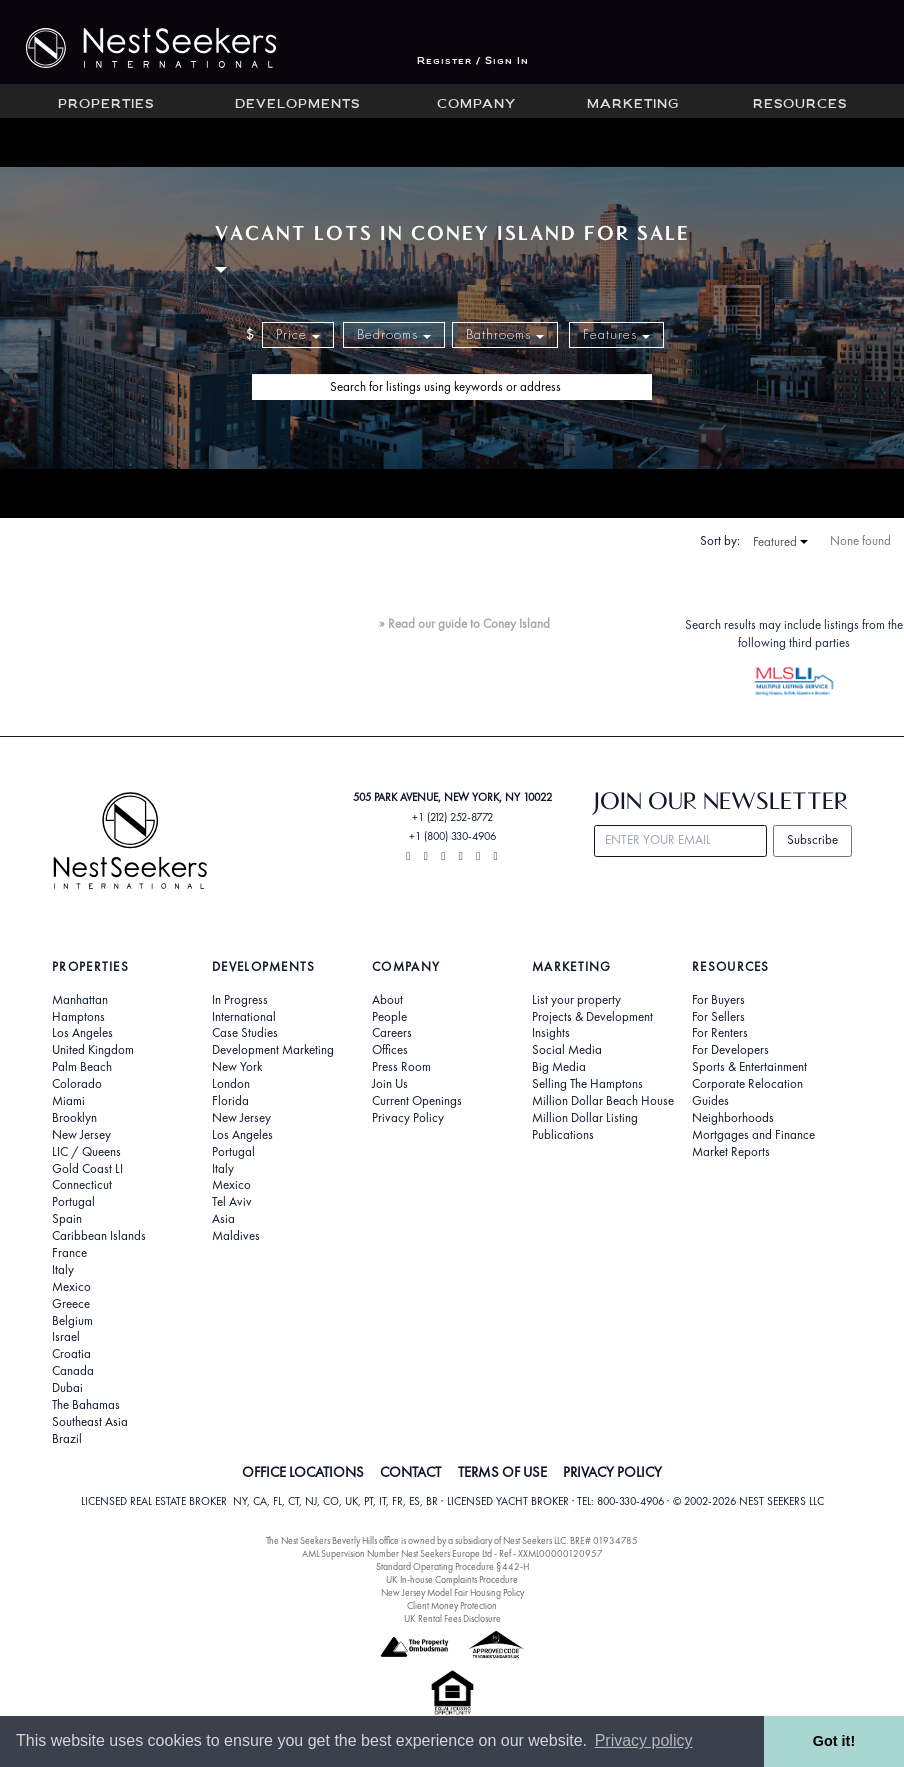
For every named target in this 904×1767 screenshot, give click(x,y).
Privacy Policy (408, 1118)
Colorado (77, 1084)
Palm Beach (82, 1067)
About (387, 1000)
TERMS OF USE (502, 1472)
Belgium (72, 1321)
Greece (71, 1304)
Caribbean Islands (99, 1236)
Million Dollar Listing (585, 1118)
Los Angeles (82, 1033)
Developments (297, 105)
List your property (576, 1000)
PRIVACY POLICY (612, 1472)
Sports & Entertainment (749, 1067)
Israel (66, 1337)
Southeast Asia (90, 1422)
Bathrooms (505, 334)
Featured (780, 542)
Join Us (390, 1084)
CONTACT (410, 1472)
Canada (73, 1371)
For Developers (730, 1050)
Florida (230, 1101)
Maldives (236, 1236)
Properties (106, 105)
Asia (223, 1219)
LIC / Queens (86, 1152)
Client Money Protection (452, 1605)
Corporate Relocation (747, 1084)
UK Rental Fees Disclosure (452, 1618)
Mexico (71, 1287)
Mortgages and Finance (753, 1135)
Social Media (567, 1050)
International (244, 1017)
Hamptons (78, 1017)
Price (298, 334)
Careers (392, 1033)
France (69, 1253)
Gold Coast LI (87, 1169)
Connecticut (82, 1185)
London (231, 1084)
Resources (800, 105)
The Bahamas (86, 1405)
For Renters (720, 1033)
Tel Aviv (232, 1202)
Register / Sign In (473, 61)
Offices (390, 1050)
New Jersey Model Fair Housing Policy (452, 1592)
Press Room (401, 1067)
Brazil (67, 1439)
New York (237, 1067)
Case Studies (245, 1033)
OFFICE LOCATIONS (303, 1472)
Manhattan (80, 1000)
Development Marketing (273, 1050)
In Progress (240, 1000)
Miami (68, 1101)
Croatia (71, 1354)
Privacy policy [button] (644, 1740)
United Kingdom (93, 1050)
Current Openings (417, 1101)
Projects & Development (592, 1017)
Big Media (559, 1067)
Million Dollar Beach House (603, 1101)
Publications (563, 1135)
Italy (63, 1270)
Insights (551, 1033)
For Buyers (718, 1000)
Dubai (67, 1388)
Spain (67, 1219)
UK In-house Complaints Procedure (452, 1579)
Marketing (633, 105)
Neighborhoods (733, 1118)
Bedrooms (394, 334)
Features (616, 334)
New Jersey (81, 1135)
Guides (710, 1101)
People (389, 1017)
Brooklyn (74, 1118)
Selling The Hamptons (587, 1084)
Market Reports (731, 1152)
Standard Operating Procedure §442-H (452, 1566)
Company (476, 105)
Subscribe (812, 839)
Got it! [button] (834, 1741)
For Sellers (718, 1017)
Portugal (73, 1202)
